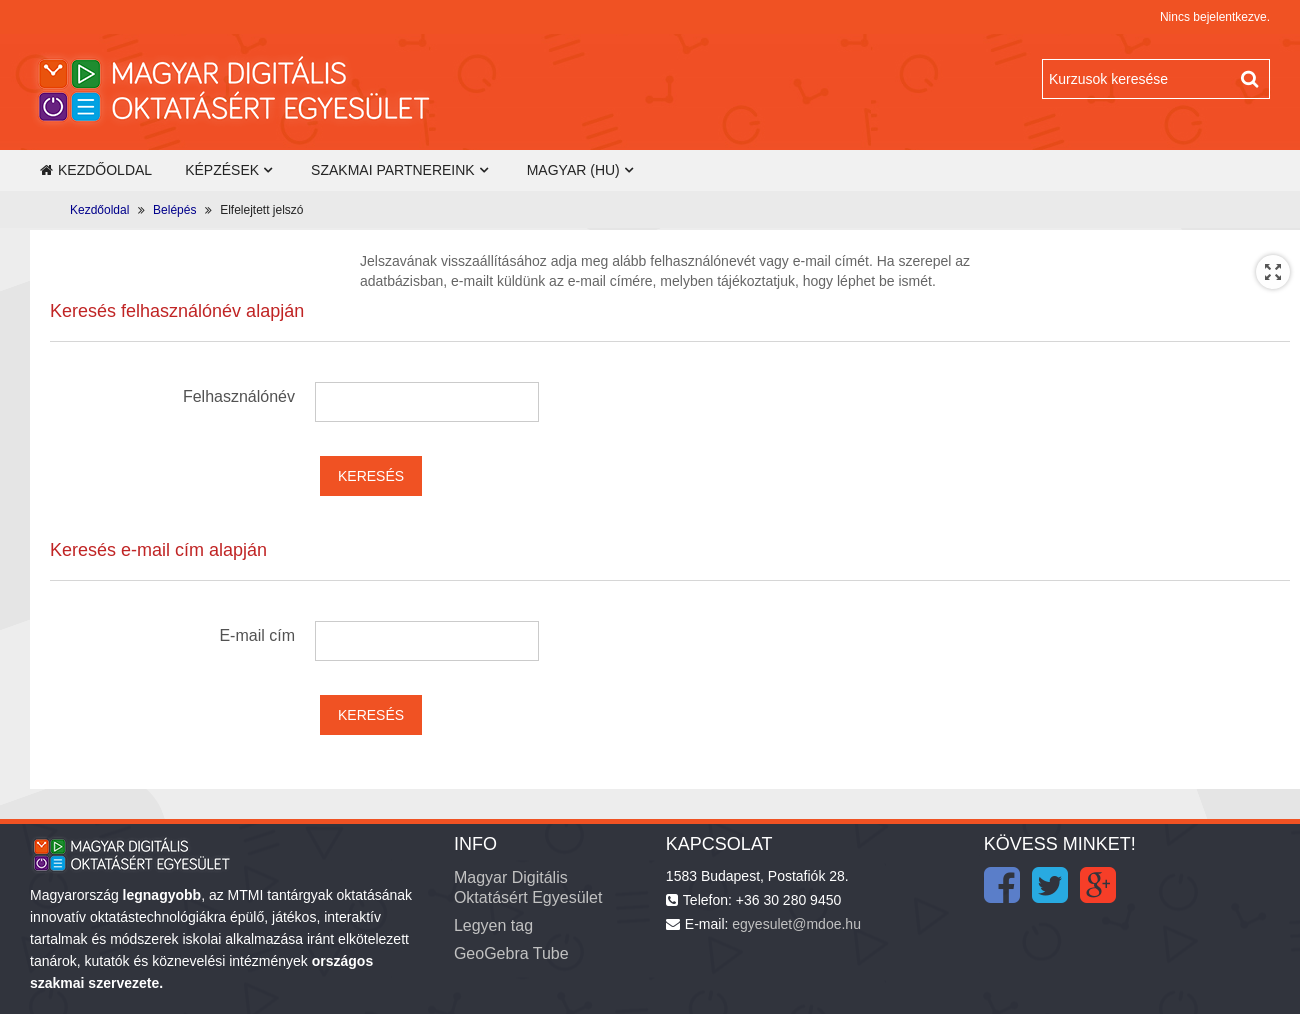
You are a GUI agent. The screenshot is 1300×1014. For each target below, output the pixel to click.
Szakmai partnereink (393, 170)
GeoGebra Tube (511, 953)
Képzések (222, 170)
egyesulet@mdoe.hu (796, 924)
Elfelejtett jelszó (261, 210)
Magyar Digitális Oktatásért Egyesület (528, 887)
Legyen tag (493, 925)
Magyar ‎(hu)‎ (573, 170)
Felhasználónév (239, 396)
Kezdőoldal (96, 170)
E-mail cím (257, 635)
